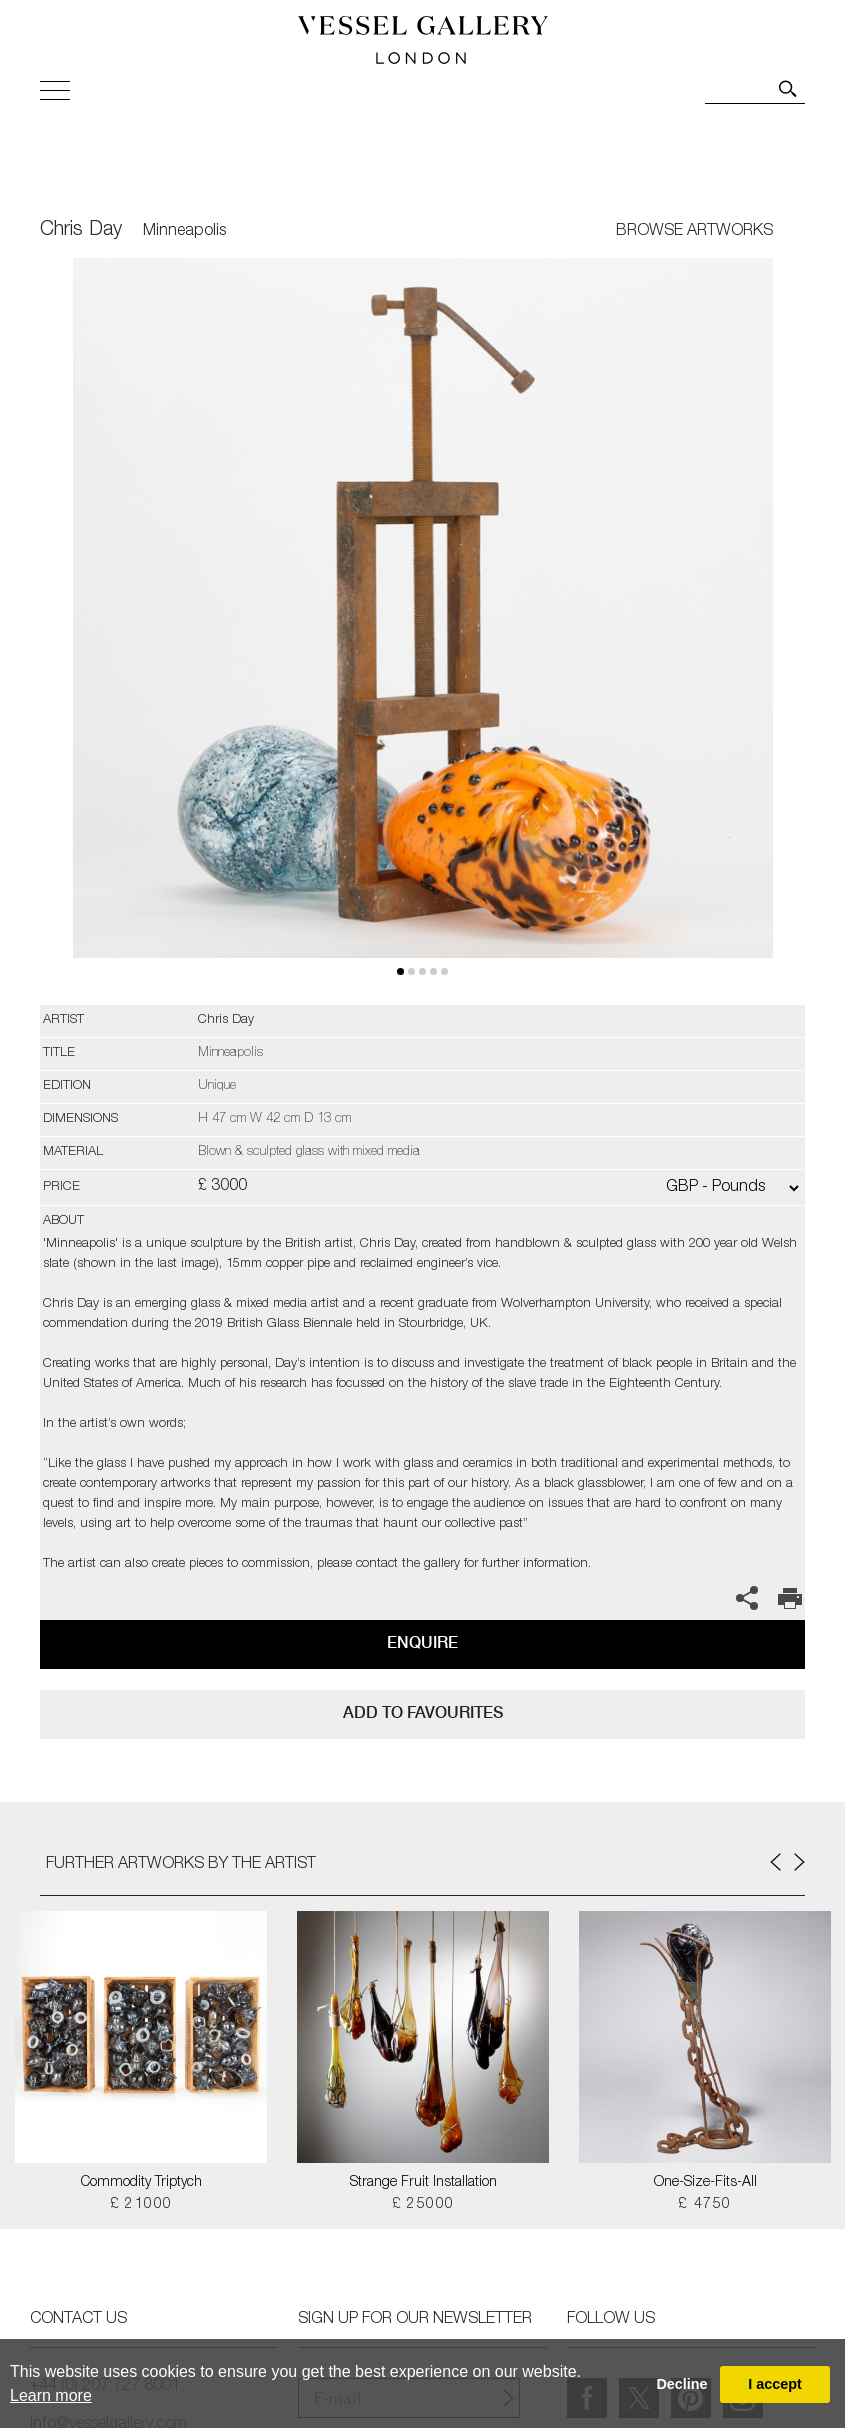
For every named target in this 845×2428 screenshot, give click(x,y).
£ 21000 (141, 2205)
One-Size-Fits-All (705, 2183)
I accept (775, 2384)
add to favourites (423, 1712)
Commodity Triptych (141, 2183)
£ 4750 (704, 2205)
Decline (681, 2384)
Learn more (51, 2395)
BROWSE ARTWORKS (694, 232)
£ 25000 (423, 2205)
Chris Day (81, 231)
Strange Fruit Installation (423, 2183)
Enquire (422, 1642)
